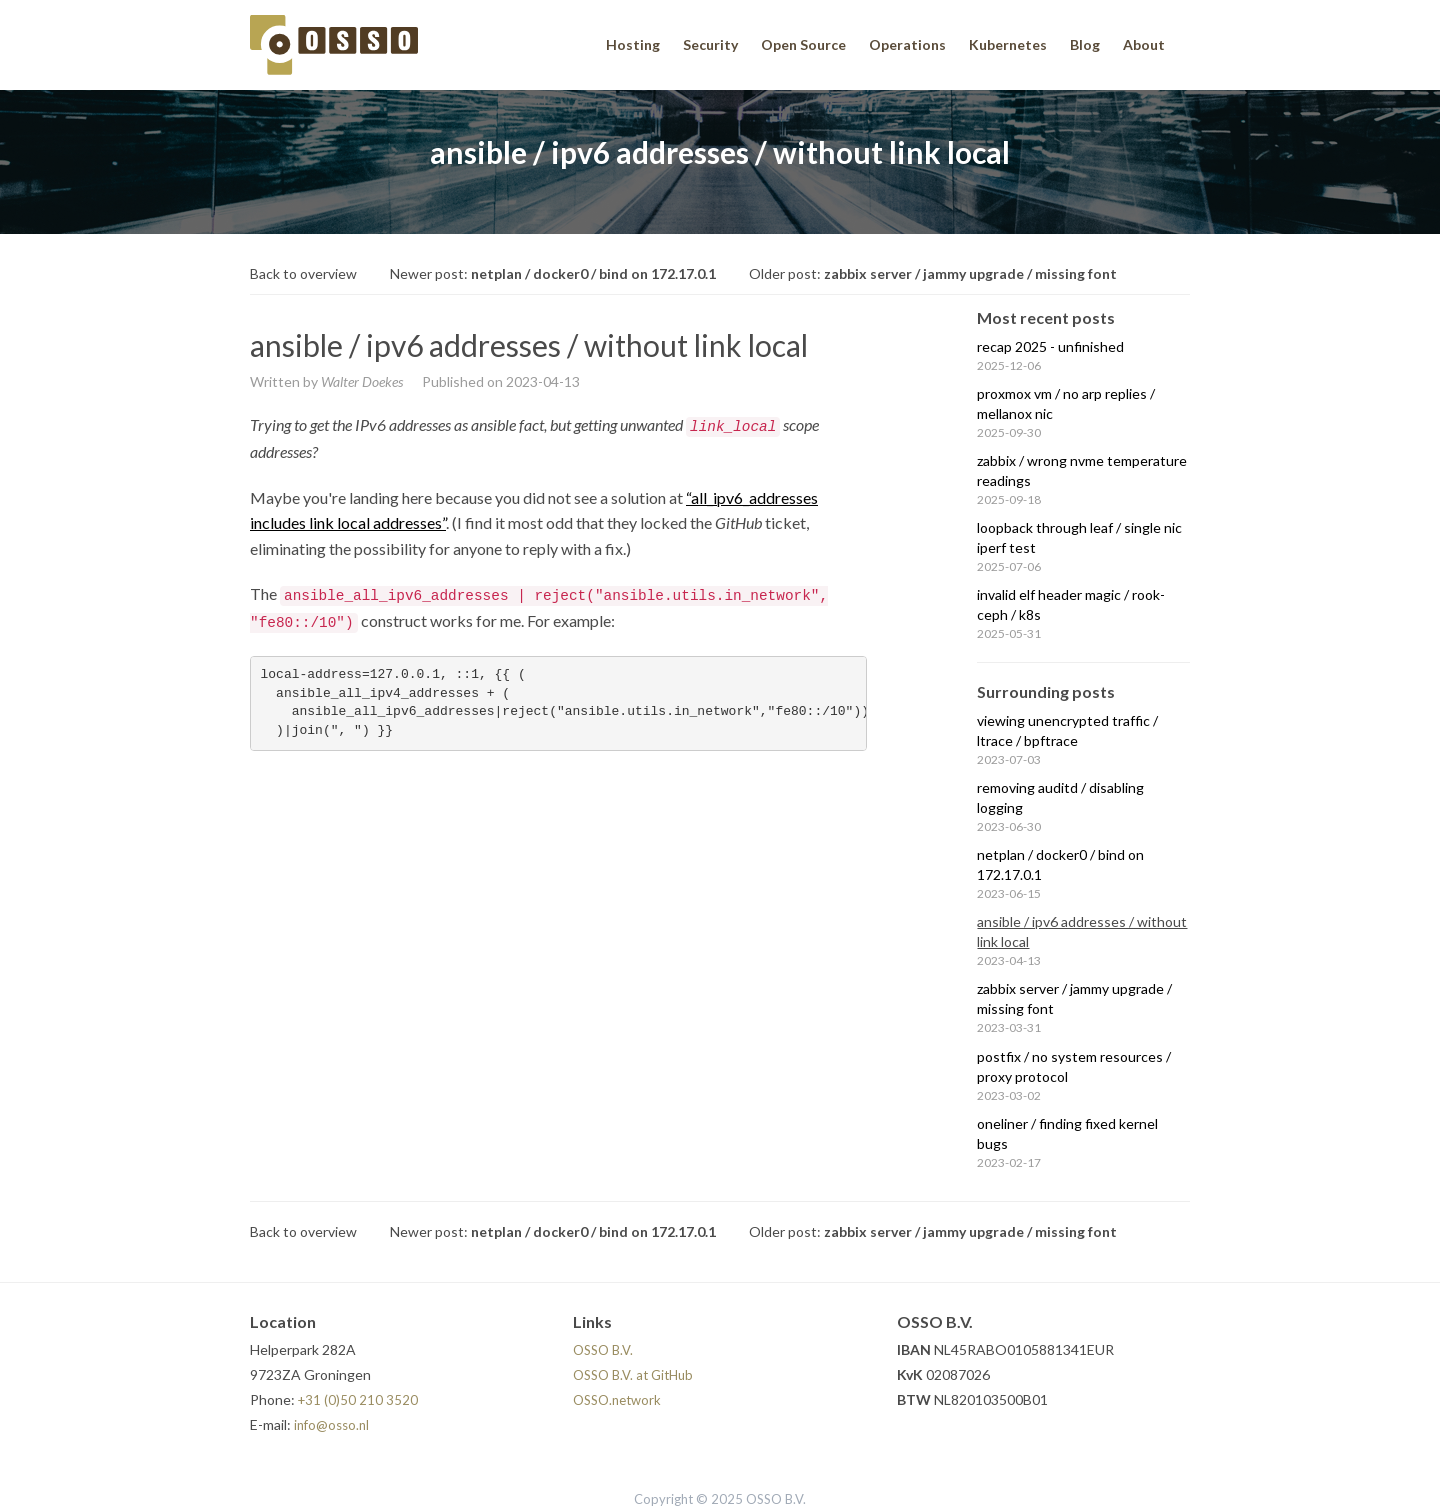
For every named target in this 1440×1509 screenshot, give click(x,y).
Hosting (633, 44)
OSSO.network (617, 1400)
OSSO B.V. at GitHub (633, 1375)
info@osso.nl (331, 1425)
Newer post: (553, 273)
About (1144, 44)
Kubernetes (1008, 44)
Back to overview (303, 273)
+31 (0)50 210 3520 (358, 1400)
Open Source (803, 44)
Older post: (933, 273)
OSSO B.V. (603, 1350)
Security (710, 44)
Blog (1085, 44)
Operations (907, 44)
